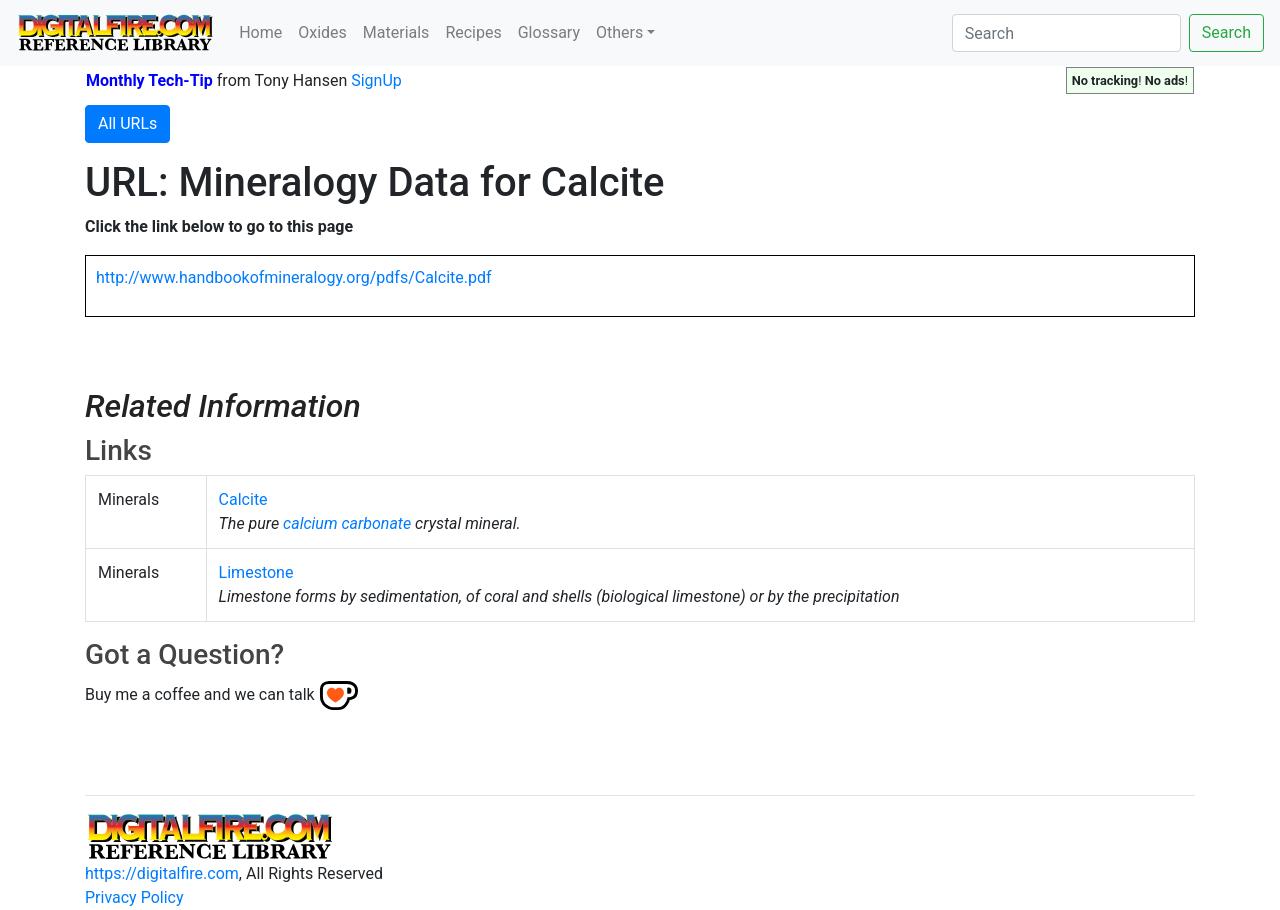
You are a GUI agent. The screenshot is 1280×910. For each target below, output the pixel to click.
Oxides (322, 32)
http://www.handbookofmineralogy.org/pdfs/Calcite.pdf (294, 277)
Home (260, 32)
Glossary (549, 32)
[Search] (1066, 33)
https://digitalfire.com (162, 873)
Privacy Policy (134, 897)
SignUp (376, 80)
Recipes (473, 32)
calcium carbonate (347, 523)
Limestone (256, 572)
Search (1226, 32)
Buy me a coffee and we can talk (200, 694)
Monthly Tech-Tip (149, 80)
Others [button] (619, 32)
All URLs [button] (127, 123)
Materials (396, 32)
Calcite (243, 499)
